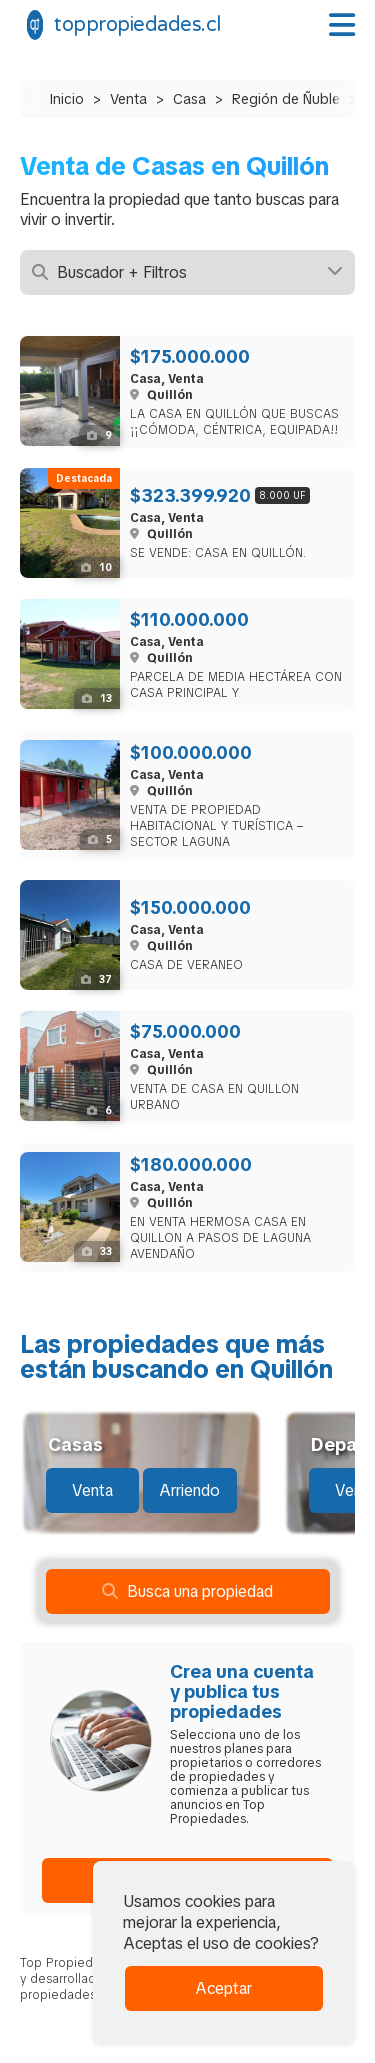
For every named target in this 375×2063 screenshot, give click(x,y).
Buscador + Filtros (187, 272)
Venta (128, 99)
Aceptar (223, 1988)
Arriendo (189, 1490)
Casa (189, 99)
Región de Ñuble (286, 99)
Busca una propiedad (187, 1591)
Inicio (67, 99)
